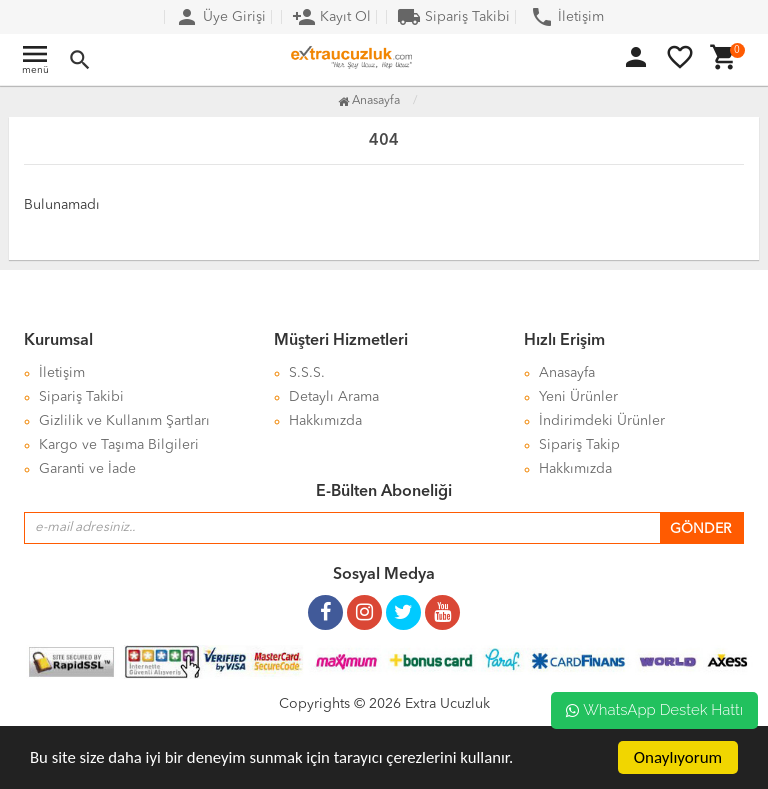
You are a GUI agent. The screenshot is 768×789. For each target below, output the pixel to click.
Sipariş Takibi (453, 17)
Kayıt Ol (331, 17)
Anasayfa (369, 101)
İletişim (567, 17)
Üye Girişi (220, 17)
